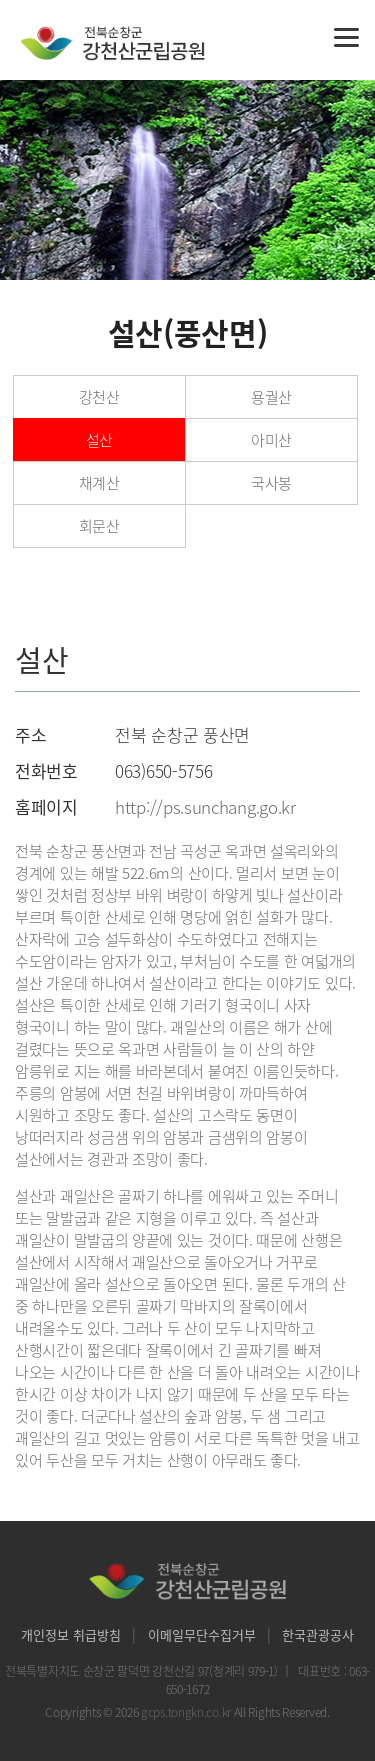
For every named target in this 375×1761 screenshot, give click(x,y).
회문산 (99, 526)
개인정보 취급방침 (71, 1634)
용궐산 (271, 397)
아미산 (271, 440)
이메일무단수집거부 (202, 1634)
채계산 (99, 483)
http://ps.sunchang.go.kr (205, 806)
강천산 (99, 397)
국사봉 (271, 483)
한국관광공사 (318, 1634)
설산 (99, 440)
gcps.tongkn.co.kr (187, 1712)
